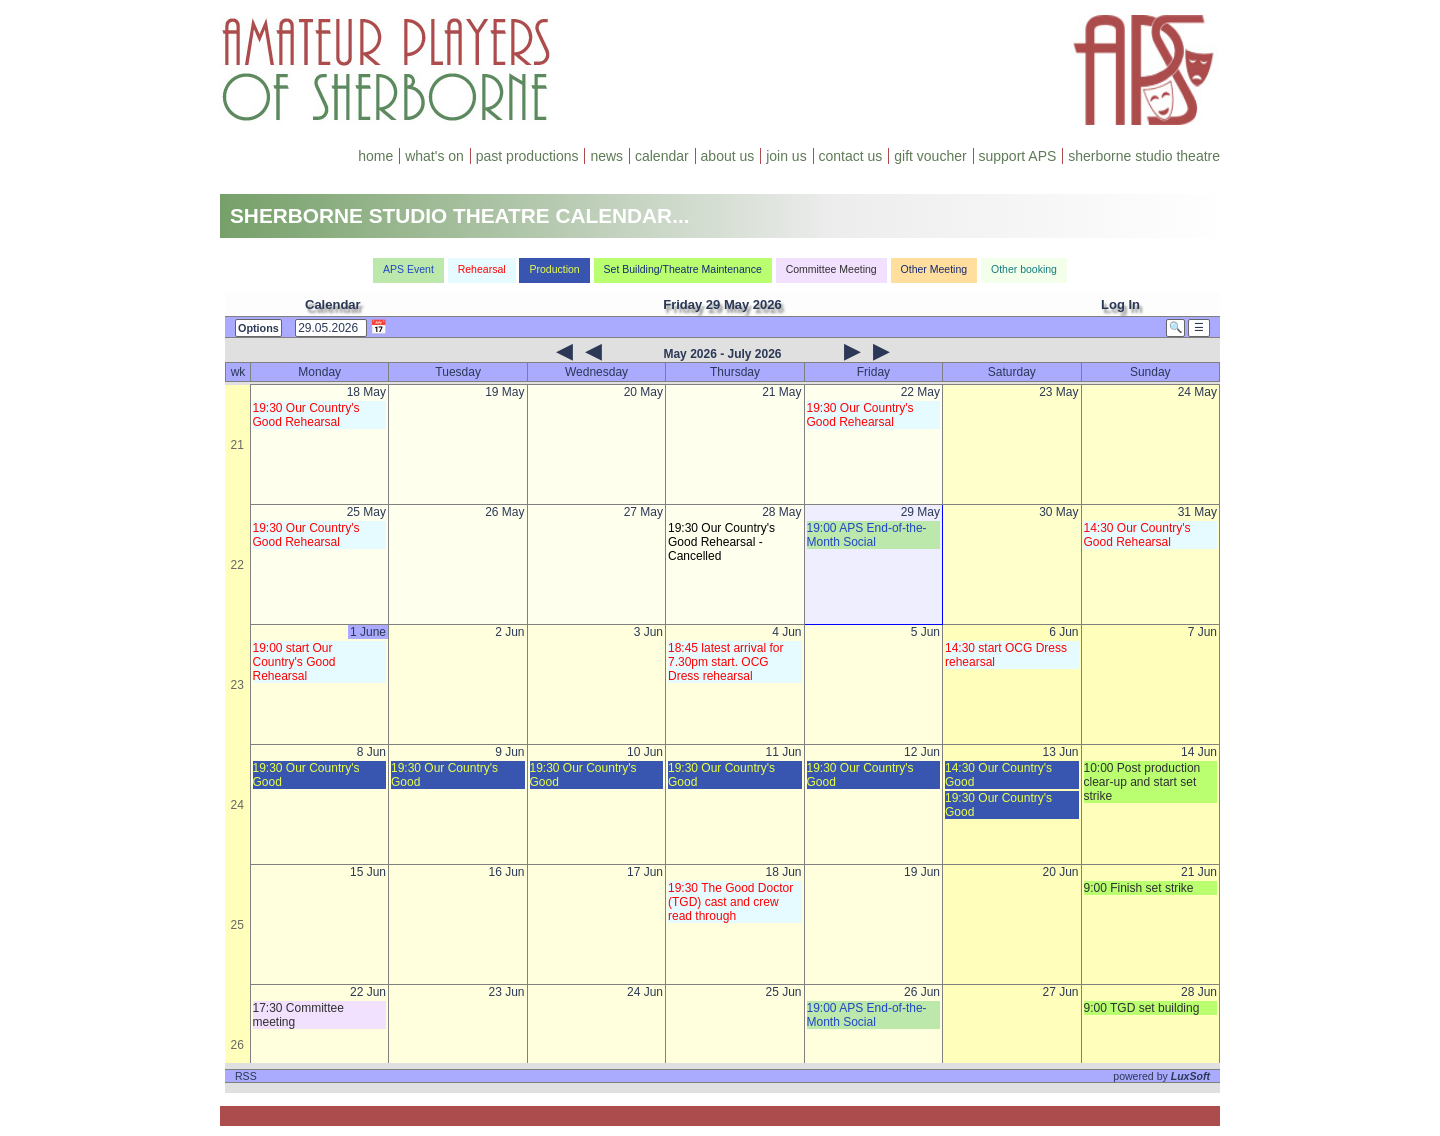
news (606, 156)
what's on (434, 156)
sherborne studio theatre (1144, 156)
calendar (662, 156)
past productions (527, 156)
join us (786, 156)
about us (728, 156)
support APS (1018, 156)
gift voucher (930, 156)
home (375, 156)
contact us (851, 156)
